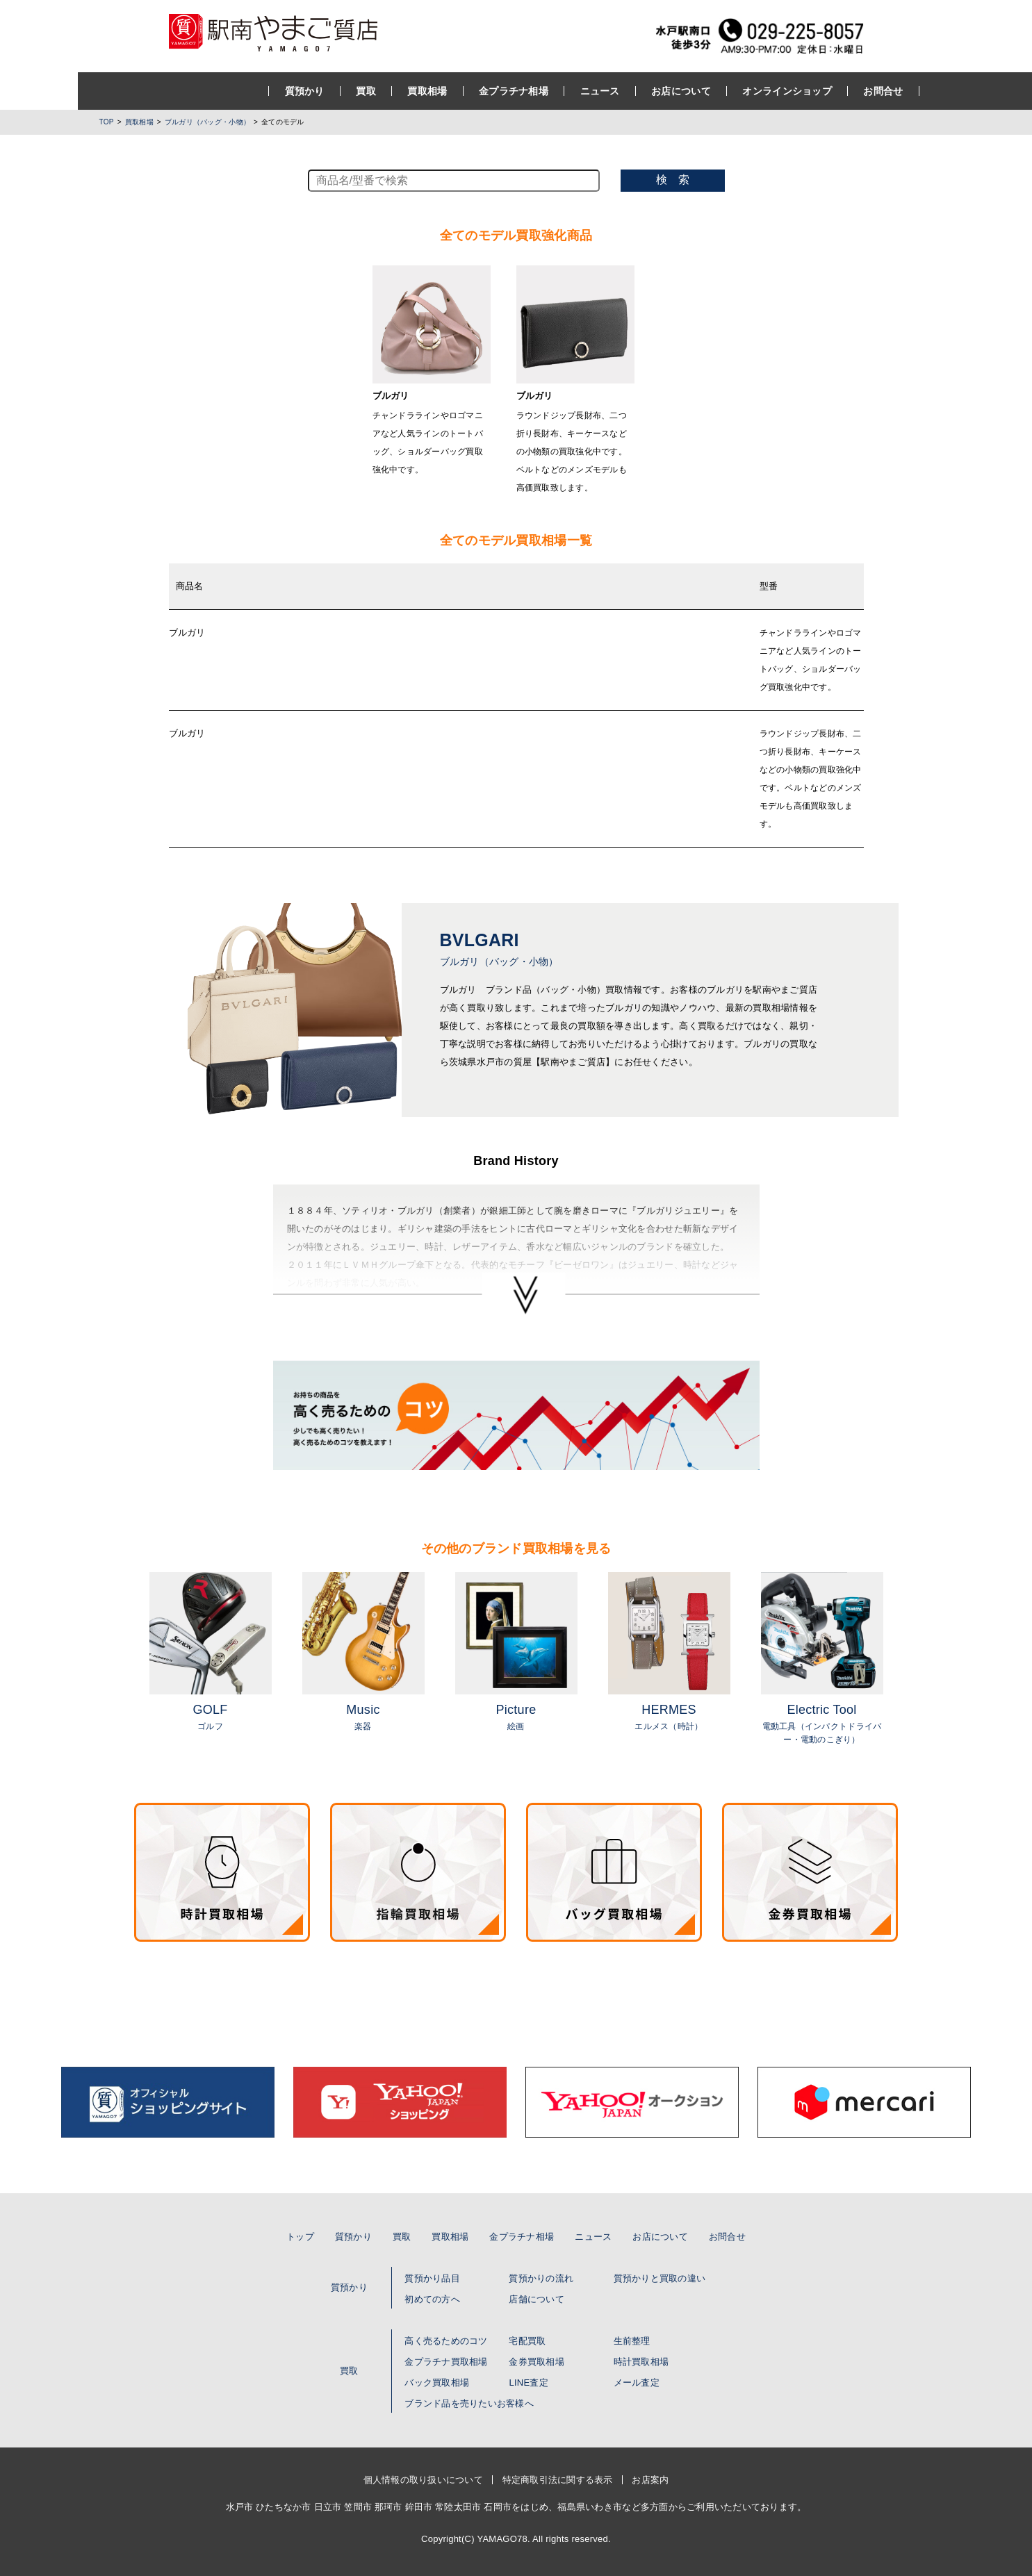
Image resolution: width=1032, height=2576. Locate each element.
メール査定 (637, 2382)
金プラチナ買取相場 (445, 2361)
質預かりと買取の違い (660, 2278)
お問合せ (805, 91)
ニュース (521, 91)
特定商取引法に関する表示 (557, 2479)
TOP (106, 122)
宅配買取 (527, 2341)
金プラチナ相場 (435, 91)
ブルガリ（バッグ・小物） (207, 122)
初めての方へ (432, 2299)
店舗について (536, 2299)
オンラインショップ (709, 91)
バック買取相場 (436, 2382)
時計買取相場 (641, 2361)
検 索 (672, 179)
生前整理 (632, 2341)
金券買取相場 (536, 2361)
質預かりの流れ (541, 2278)
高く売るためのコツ (445, 2341)
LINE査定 (528, 2382)
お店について (603, 91)
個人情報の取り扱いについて (423, 2479)
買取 (288, 91)
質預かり (227, 91)
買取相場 (349, 91)
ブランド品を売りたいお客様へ (469, 2403)
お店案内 (650, 2479)
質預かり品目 (432, 2278)
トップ (300, 2236)
